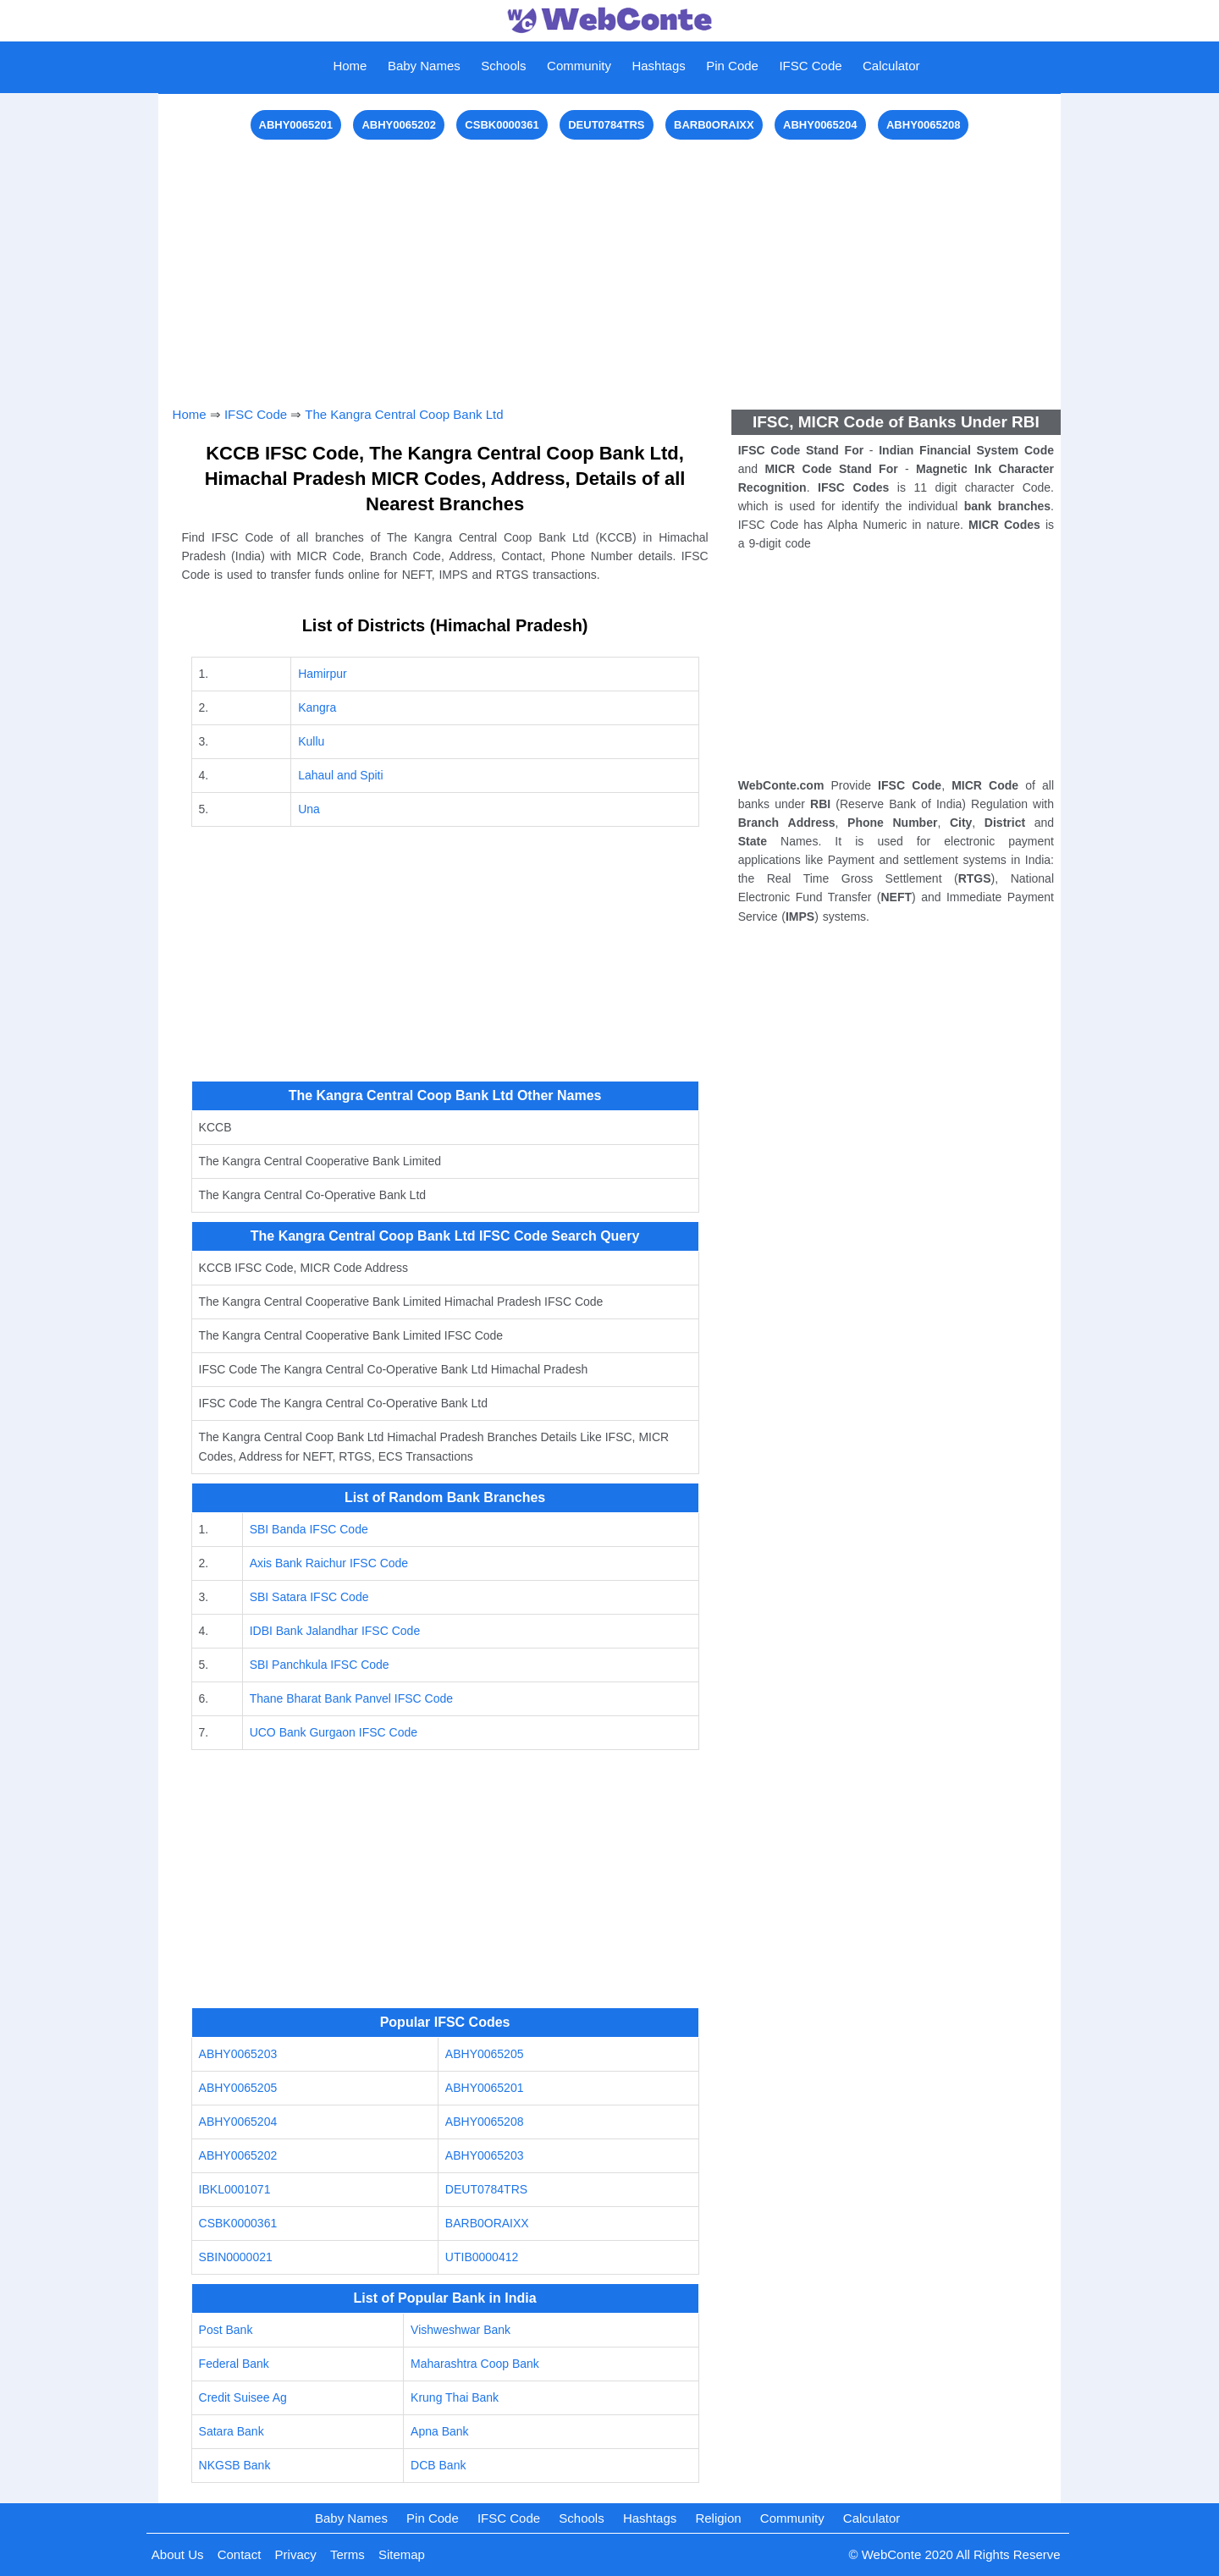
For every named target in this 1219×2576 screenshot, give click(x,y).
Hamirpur (322, 673)
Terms (347, 2554)
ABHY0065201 (296, 124)
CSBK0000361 (501, 124)
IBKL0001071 (235, 2189)
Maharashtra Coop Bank (475, 2363)
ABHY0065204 (820, 124)
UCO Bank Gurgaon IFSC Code (333, 1732)
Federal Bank (234, 2363)
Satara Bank (231, 2431)
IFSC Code (810, 65)
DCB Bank (438, 2465)
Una (309, 809)
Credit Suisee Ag (243, 2397)
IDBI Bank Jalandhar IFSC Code (335, 1631)
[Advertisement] (610, 262)
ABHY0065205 (484, 2054)
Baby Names (424, 65)
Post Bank (226, 2330)
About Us (178, 2554)
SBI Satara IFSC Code (309, 1597)
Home (350, 65)
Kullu (311, 741)
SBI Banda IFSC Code (309, 1529)
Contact (240, 2554)
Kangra (317, 707)
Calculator (891, 65)
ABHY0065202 (398, 124)
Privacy (296, 2554)
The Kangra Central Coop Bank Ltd (404, 414)
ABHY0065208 (923, 124)
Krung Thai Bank (455, 2397)
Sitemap (401, 2554)
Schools (503, 65)
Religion (718, 2518)
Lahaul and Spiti (340, 775)
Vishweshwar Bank (460, 2330)
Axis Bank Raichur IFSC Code (329, 1563)
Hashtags (658, 65)
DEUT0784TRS (606, 124)
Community (579, 65)
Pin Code (732, 65)
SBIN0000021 (236, 2257)
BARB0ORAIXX (714, 124)
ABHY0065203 (238, 2054)
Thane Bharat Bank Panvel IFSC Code (351, 1698)
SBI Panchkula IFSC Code (319, 1664)
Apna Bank (440, 2431)
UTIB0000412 (481, 2257)
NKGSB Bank (235, 2465)
